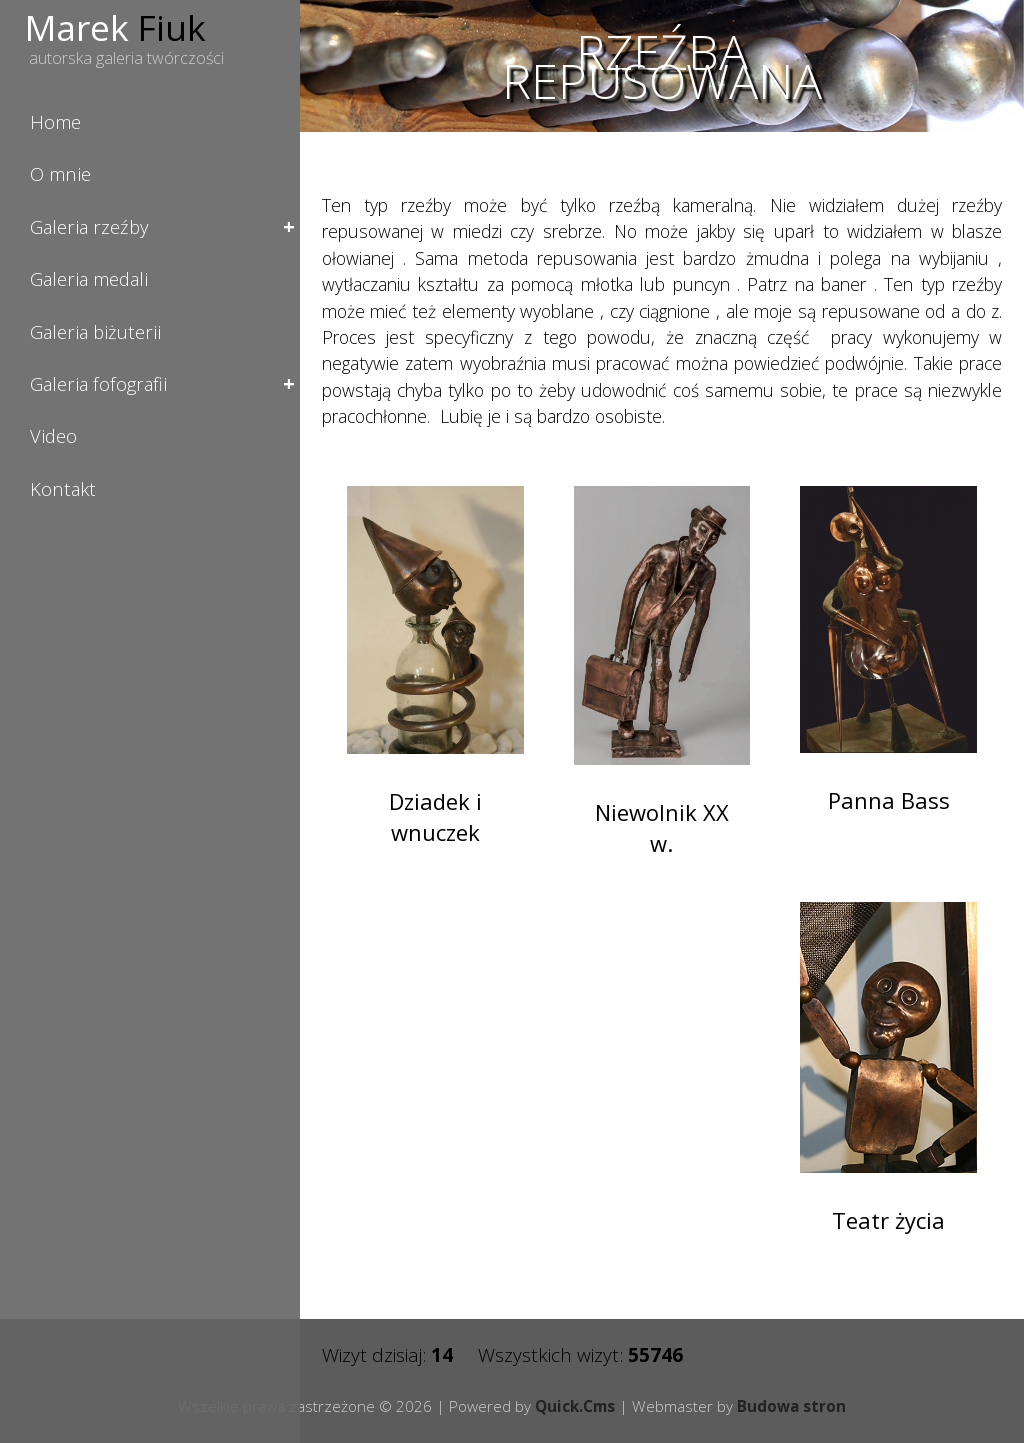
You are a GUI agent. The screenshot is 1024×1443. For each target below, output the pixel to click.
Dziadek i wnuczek (435, 816)
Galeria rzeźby (89, 226)
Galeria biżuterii (95, 331)
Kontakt (63, 488)
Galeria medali (89, 278)
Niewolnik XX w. (662, 827)
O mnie (60, 173)
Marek (115, 27)
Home (55, 121)
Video (53, 435)
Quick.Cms (575, 1406)
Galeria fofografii (98, 383)
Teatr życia (888, 1220)
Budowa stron (791, 1406)
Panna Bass (889, 800)
